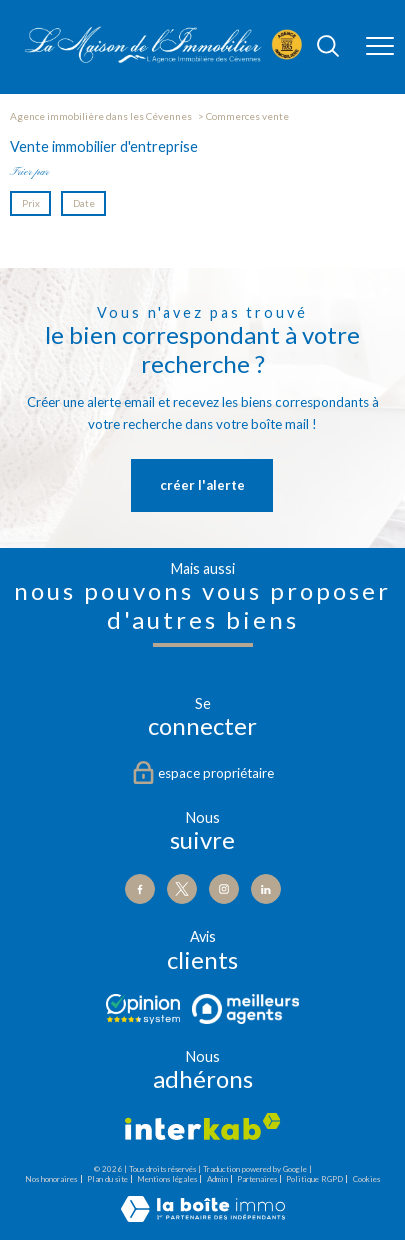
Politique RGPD (314, 1179)
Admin (217, 1179)
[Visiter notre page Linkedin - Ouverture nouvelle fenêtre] (266, 889)
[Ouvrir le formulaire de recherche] (328, 47)
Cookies (366, 1179)
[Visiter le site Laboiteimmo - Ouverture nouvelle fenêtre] (203, 1217)
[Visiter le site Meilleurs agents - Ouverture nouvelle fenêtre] (246, 1009)
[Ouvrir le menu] (380, 47)
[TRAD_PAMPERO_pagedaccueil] (163, 59)
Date (83, 203)
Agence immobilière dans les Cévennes (101, 116)
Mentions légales (167, 1179)
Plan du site (107, 1179)
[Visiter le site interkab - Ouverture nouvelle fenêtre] (203, 1126)
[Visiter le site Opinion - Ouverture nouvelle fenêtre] (143, 1009)
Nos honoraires (51, 1179)
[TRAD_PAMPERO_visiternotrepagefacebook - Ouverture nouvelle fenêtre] (140, 889)
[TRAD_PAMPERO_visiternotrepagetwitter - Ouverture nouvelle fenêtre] (182, 889)
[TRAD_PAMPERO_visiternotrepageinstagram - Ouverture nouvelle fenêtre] (224, 889)
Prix (31, 203)
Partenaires (257, 1179)
